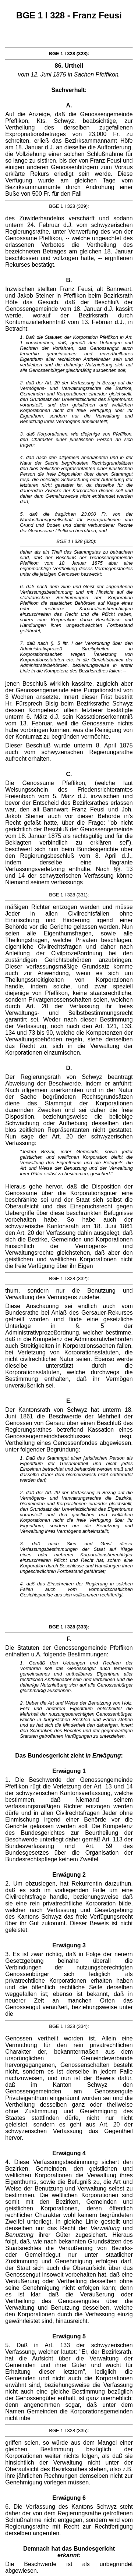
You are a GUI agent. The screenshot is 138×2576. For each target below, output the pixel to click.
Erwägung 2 (69, 1875)
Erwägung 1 (69, 1771)
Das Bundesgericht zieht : (69, 1755)
